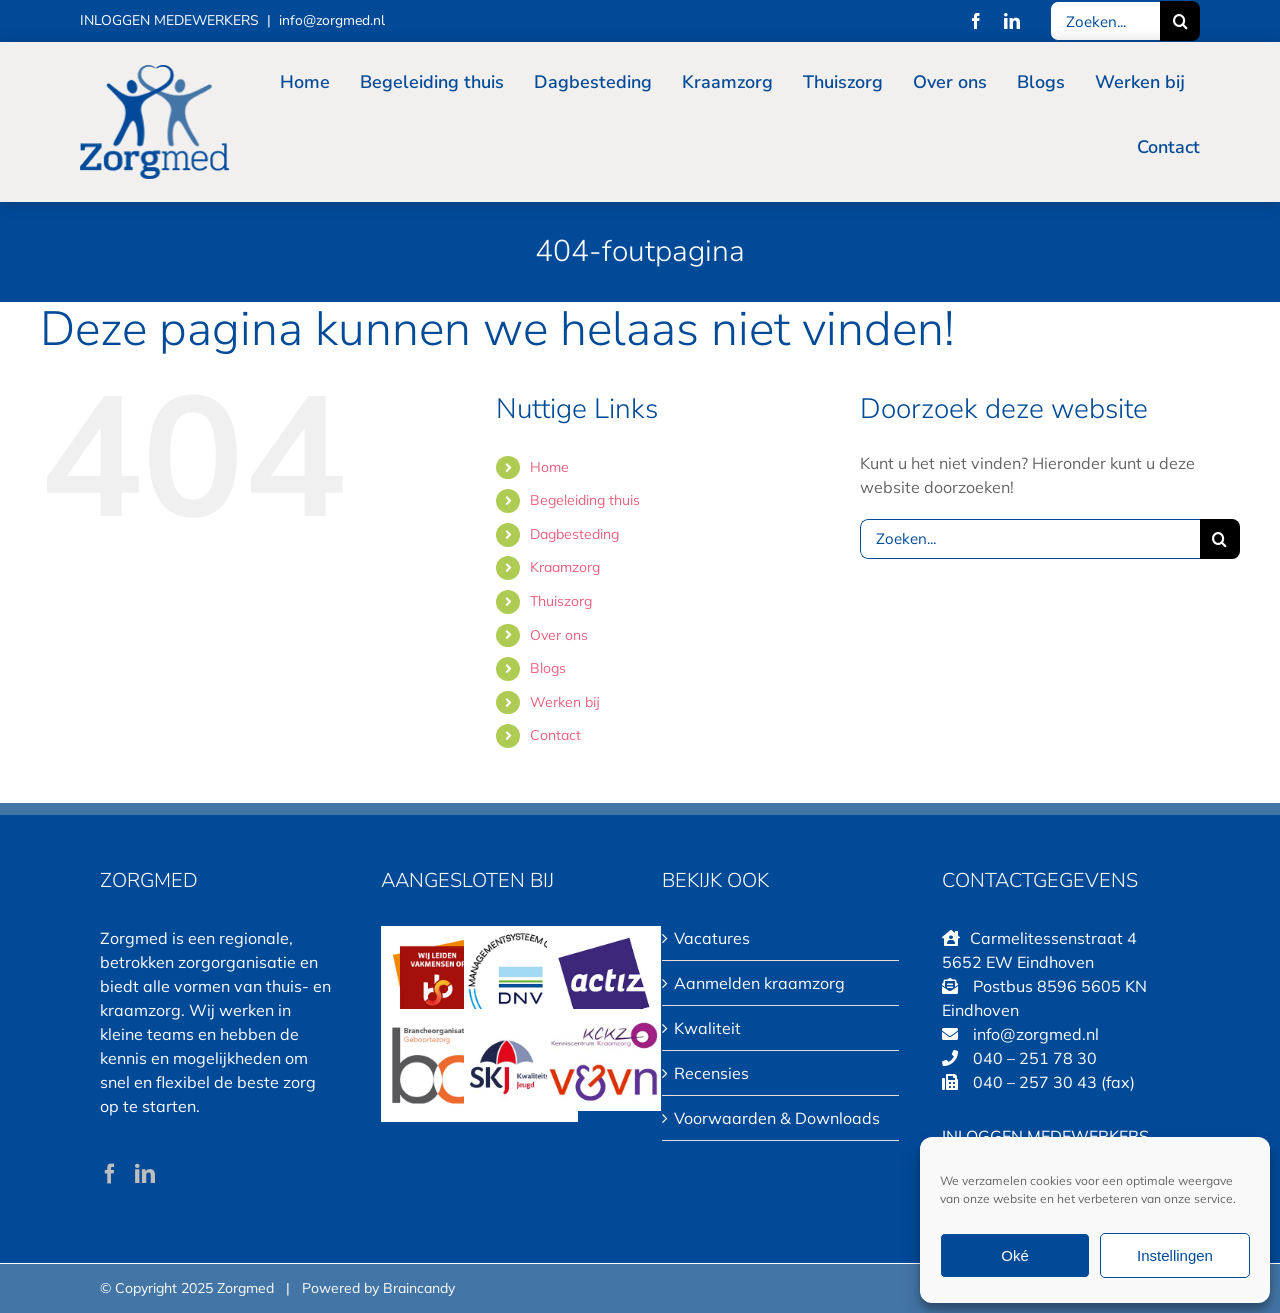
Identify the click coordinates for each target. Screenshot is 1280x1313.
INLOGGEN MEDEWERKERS (169, 20)
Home (549, 467)
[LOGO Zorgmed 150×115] (154, 73)
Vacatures (712, 938)
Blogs (548, 668)
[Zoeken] (1180, 21)
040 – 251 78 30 (1035, 1058)
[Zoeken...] (1105, 21)
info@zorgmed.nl (332, 20)
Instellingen (1175, 1255)
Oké (1015, 1255)
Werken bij (565, 702)
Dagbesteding (574, 534)
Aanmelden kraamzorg (759, 983)
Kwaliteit (707, 1028)
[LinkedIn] (145, 1174)
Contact (555, 735)
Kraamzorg (565, 567)
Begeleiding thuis (585, 500)
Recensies (711, 1073)
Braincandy (419, 1288)
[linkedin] (1012, 21)
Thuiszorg (561, 601)
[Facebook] (110, 1174)
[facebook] (976, 21)
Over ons (559, 635)
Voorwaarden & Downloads (777, 1118)
